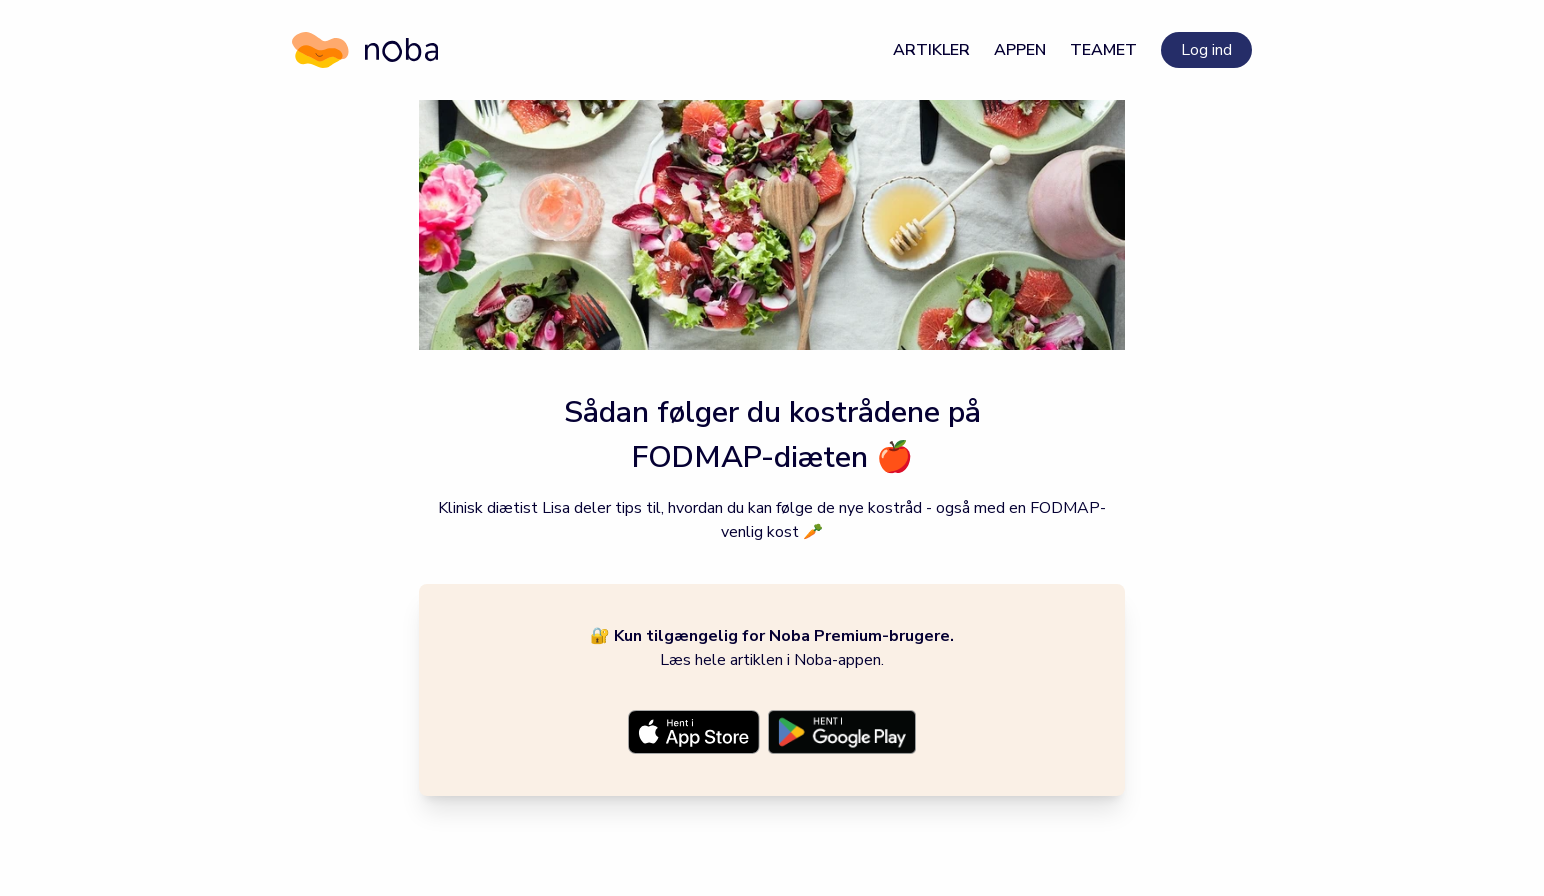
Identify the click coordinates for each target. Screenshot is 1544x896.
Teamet (1103, 50)
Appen (1020, 50)
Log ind (1206, 50)
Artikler (931, 50)
